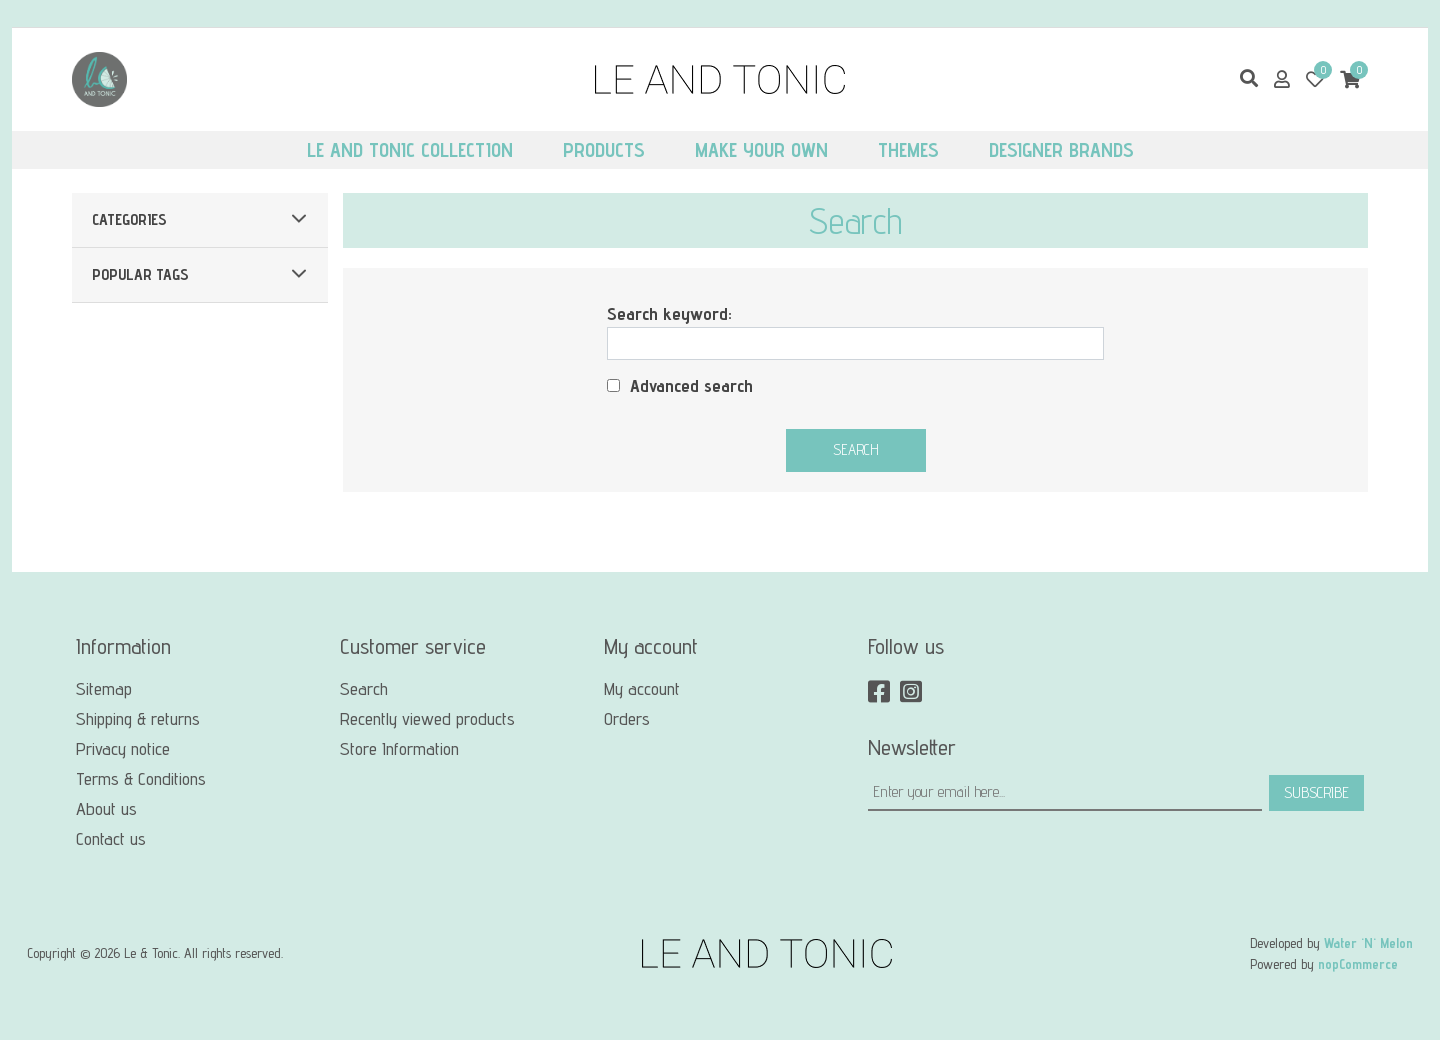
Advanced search (691, 385)
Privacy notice (123, 748)
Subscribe (1316, 792)
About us (106, 808)
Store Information (399, 748)
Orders (627, 718)
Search (856, 449)
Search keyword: (669, 313)
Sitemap (104, 688)
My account (642, 688)
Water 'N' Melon (1368, 943)
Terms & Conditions (141, 778)
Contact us (111, 838)
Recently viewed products (427, 718)
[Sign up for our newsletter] (1065, 793)
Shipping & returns (138, 718)
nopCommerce (1358, 964)
